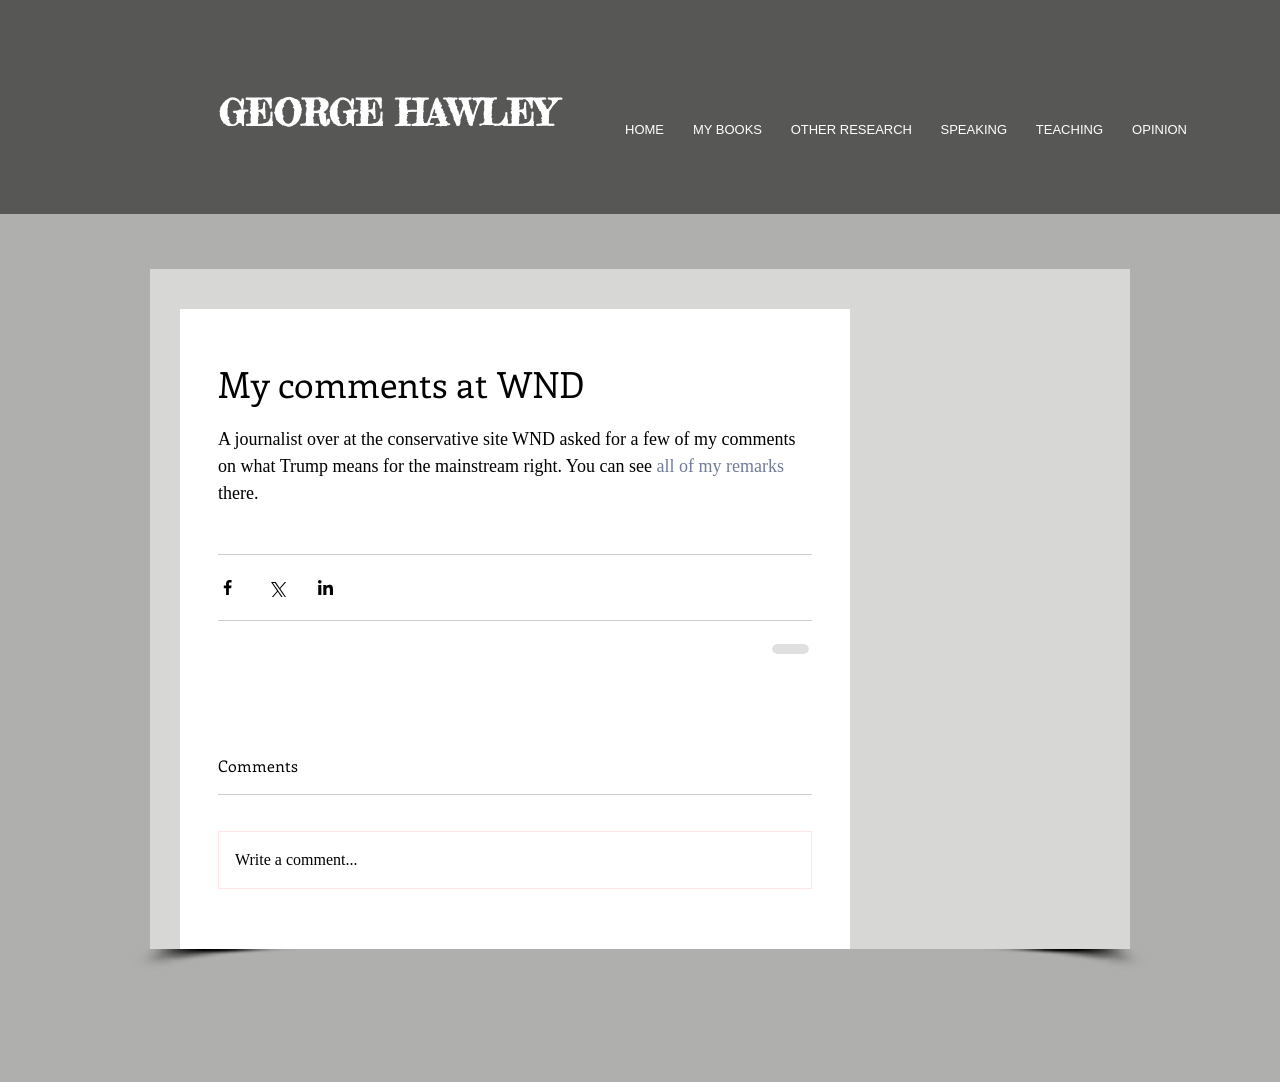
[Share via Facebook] (227, 587)
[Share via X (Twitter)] (276, 587)
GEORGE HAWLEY (387, 113)
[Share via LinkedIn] (325, 587)
